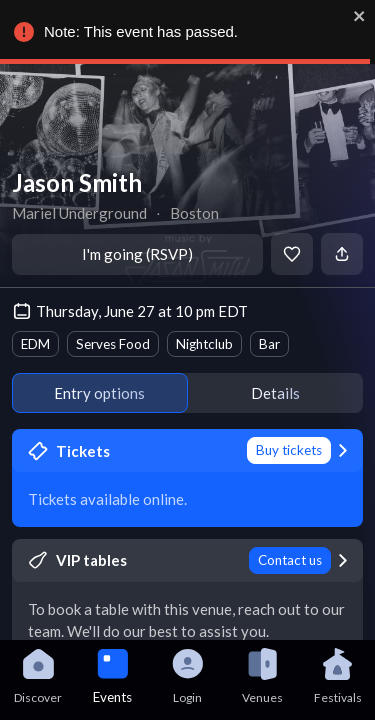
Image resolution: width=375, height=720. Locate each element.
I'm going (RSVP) (137, 254)
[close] (359, 16)
